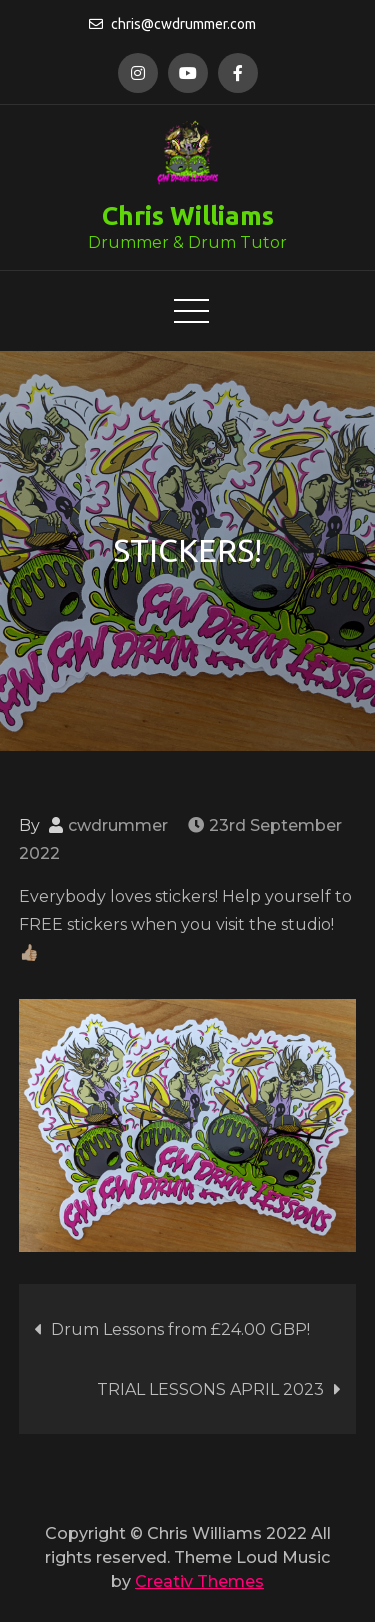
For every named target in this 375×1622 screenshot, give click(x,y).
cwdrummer (118, 825)
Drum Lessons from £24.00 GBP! (180, 1329)
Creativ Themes (199, 1581)
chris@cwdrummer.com (172, 24)
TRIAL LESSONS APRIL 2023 (210, 1389)
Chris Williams (188, 215)
